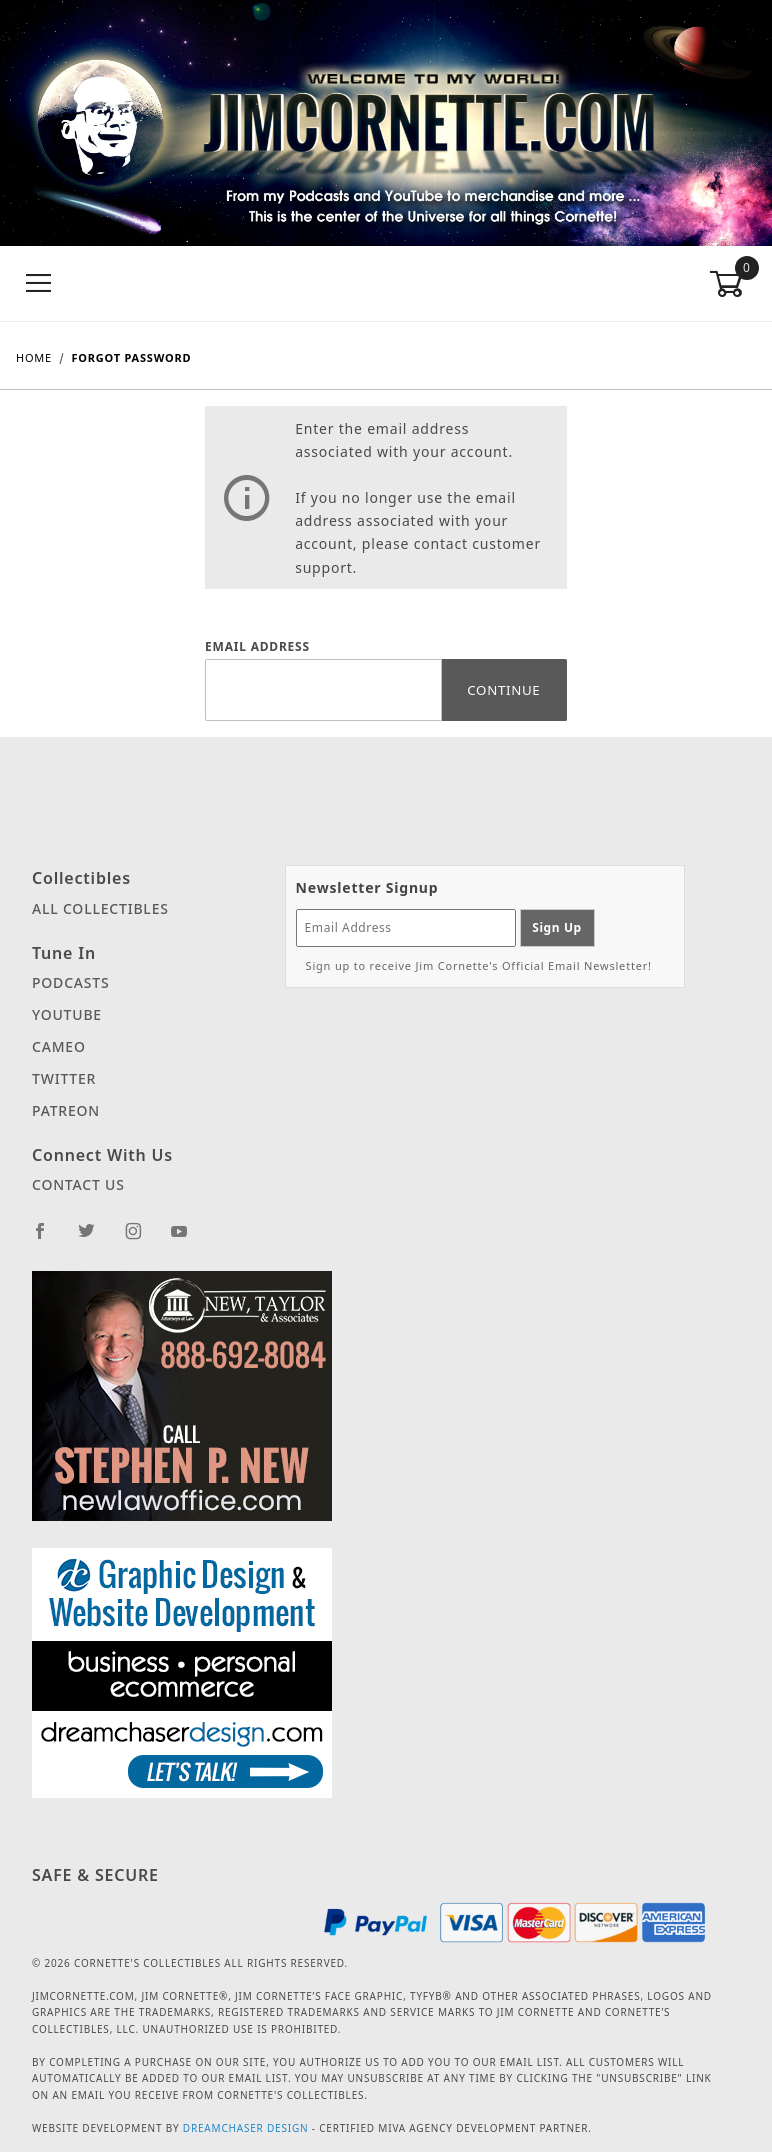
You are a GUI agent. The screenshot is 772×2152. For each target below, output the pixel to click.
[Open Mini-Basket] (732, 284)
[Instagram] (142, 1239)
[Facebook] (48, 1239)
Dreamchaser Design (246, 2128)
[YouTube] (188, 1239)
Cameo (59, 1046)
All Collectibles (100, 908)
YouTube (67, 1014)
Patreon (66, 1110)
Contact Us (78, 1184)
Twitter (64, 1078)
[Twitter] (95, 1239)
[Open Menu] (39, 283)
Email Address (257, 646)
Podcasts (70, 982)
